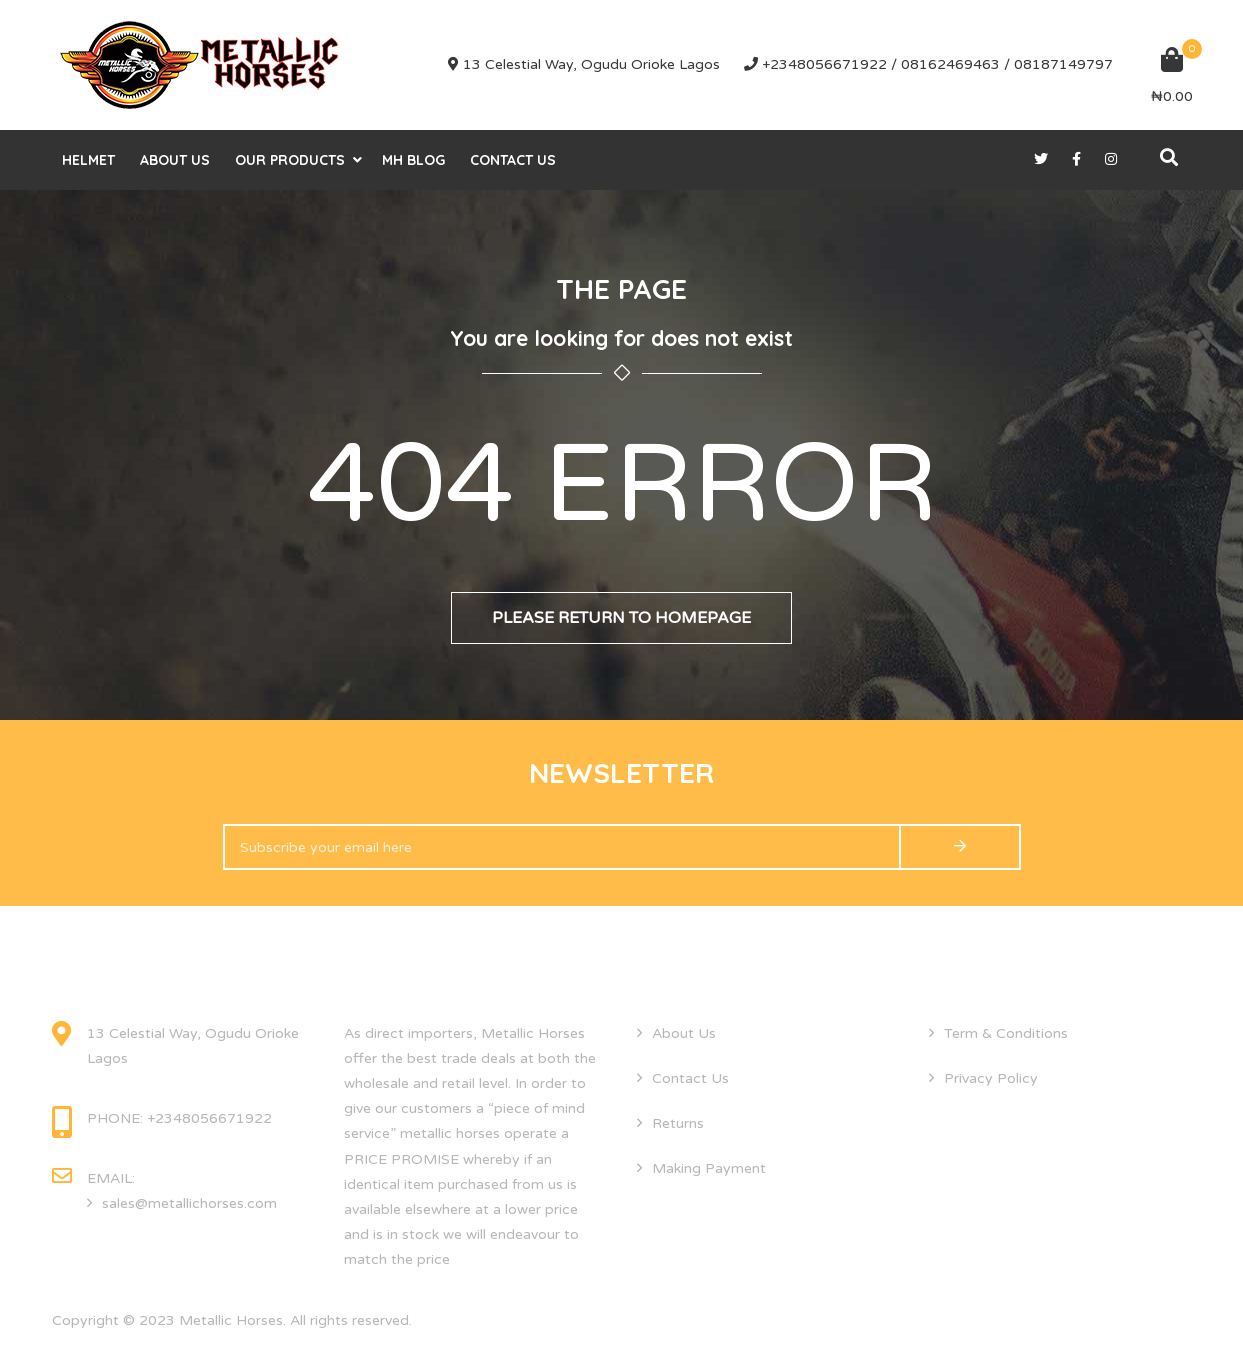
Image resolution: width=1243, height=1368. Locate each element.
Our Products (290, 160)
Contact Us (513, 160)
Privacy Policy (991, 1078)
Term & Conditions (1006, 1033)
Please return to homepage (621, 618)
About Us (175, 160)
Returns (678, 1123)
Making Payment (709, 1168)
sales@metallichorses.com (189, 1203)
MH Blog (413, 160)
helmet (88, 160)
